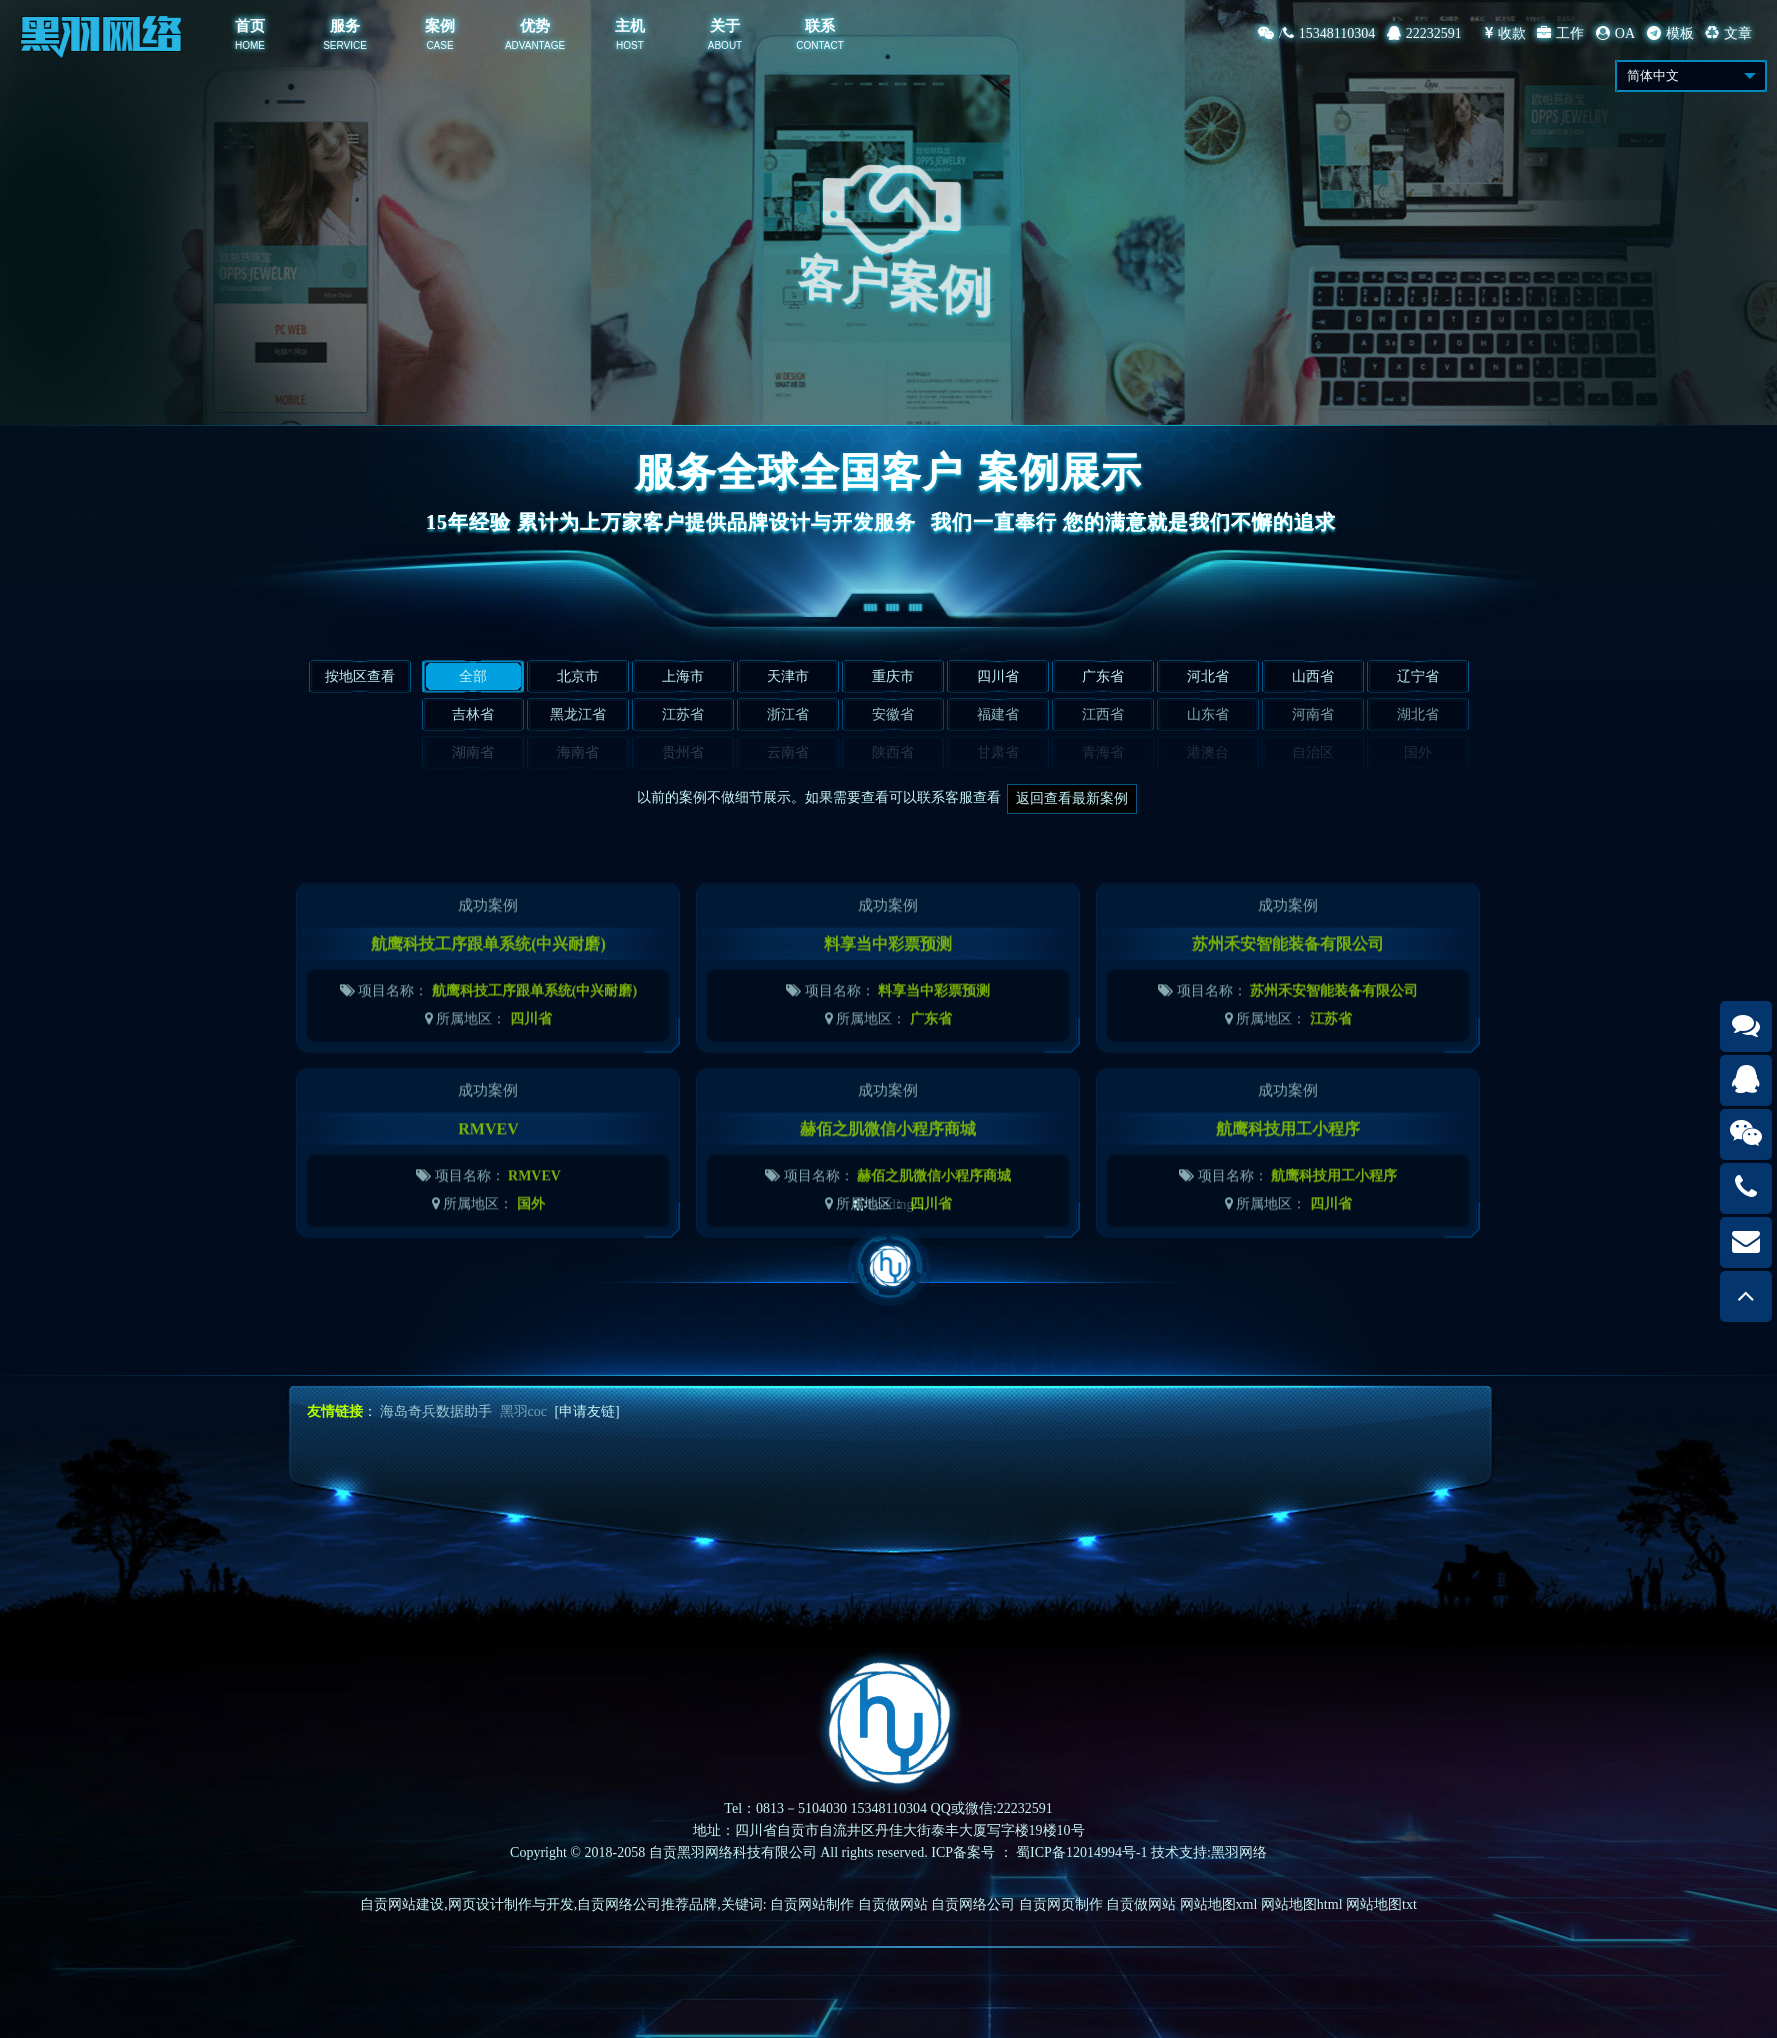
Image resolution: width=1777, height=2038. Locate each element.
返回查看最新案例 (1072, 798)
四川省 (998, 676)
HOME (250, 45)
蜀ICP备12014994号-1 (1081, 1852)
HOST (630, 45)
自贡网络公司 (973, 1904)
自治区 (1313, 752)
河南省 (1313, 714)
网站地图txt (1381, 1904)
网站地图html (1302, 1904)
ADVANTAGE (535, 45)
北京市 (578, 676)
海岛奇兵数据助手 (436, 1411)
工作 (1560, 33)
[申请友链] (586, 1411)
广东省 (1103, 676)
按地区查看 (360, 676)
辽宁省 (1418, 676)
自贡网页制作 (1061, 1904)
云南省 (788, 752)
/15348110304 (1316, 33)
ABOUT (725, 45)
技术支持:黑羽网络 (1209, 1852)
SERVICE (345, 45)
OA (1615, 33)
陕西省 (893, 752)
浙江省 (788, 714)
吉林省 (473, 714)
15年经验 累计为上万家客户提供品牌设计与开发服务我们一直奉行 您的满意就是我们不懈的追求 (888, 522)
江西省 (1103, 714)
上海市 (683, 676)
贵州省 (683, 752)
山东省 (1208, 714)
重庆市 (893, 676)
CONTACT (820, 45)
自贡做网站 (893, 1904)
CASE (439, 45)
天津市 (788, 676)
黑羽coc (523, 1411)
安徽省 (893, 714)
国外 (1418, 752)
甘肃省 (998, 752)
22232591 (1424, 33)
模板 (1670, 33)
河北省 (1208, 676)
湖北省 (1418, 714)
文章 (1728, 33)
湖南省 (473, 752)
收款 (1505, 33)
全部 (473, 676)
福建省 (998, 714)
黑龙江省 (578, 714)
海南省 (578, 752)
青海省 (1103, 752)
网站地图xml (1219, 1904)
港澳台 (1208, 752)
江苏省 (683, 714)
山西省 (1313, 676)
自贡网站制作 (812, 1904)
